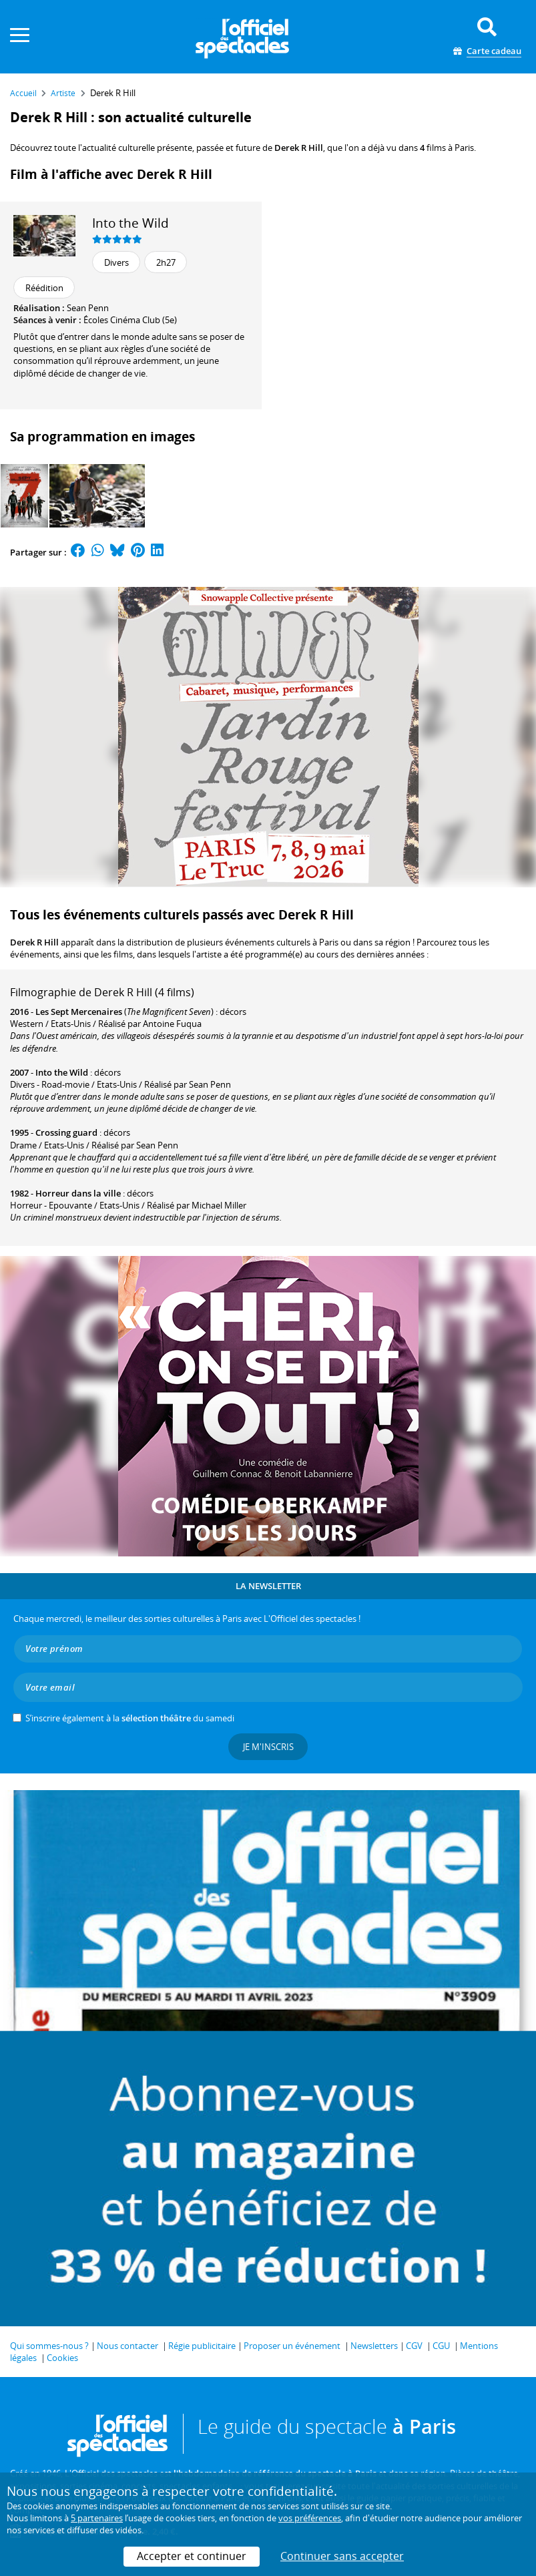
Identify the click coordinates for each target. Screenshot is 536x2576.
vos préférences (309, 2518)
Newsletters (374, 2346)
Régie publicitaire (202, 2346)
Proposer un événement (292, 2346)
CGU (441, 2346)
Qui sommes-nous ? (49, 2346)
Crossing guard (66, 1132)
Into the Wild (130, 223)
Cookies (62, 2358)
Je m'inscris (268, 1747)
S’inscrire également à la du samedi (129, 1718)
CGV (414, 2346)
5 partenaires (97, 2518)
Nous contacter (127, 2346)
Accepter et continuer (191, 2556)
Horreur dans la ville (78, 1193)
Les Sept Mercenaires (78, 1012)
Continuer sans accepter (342, 2556)
